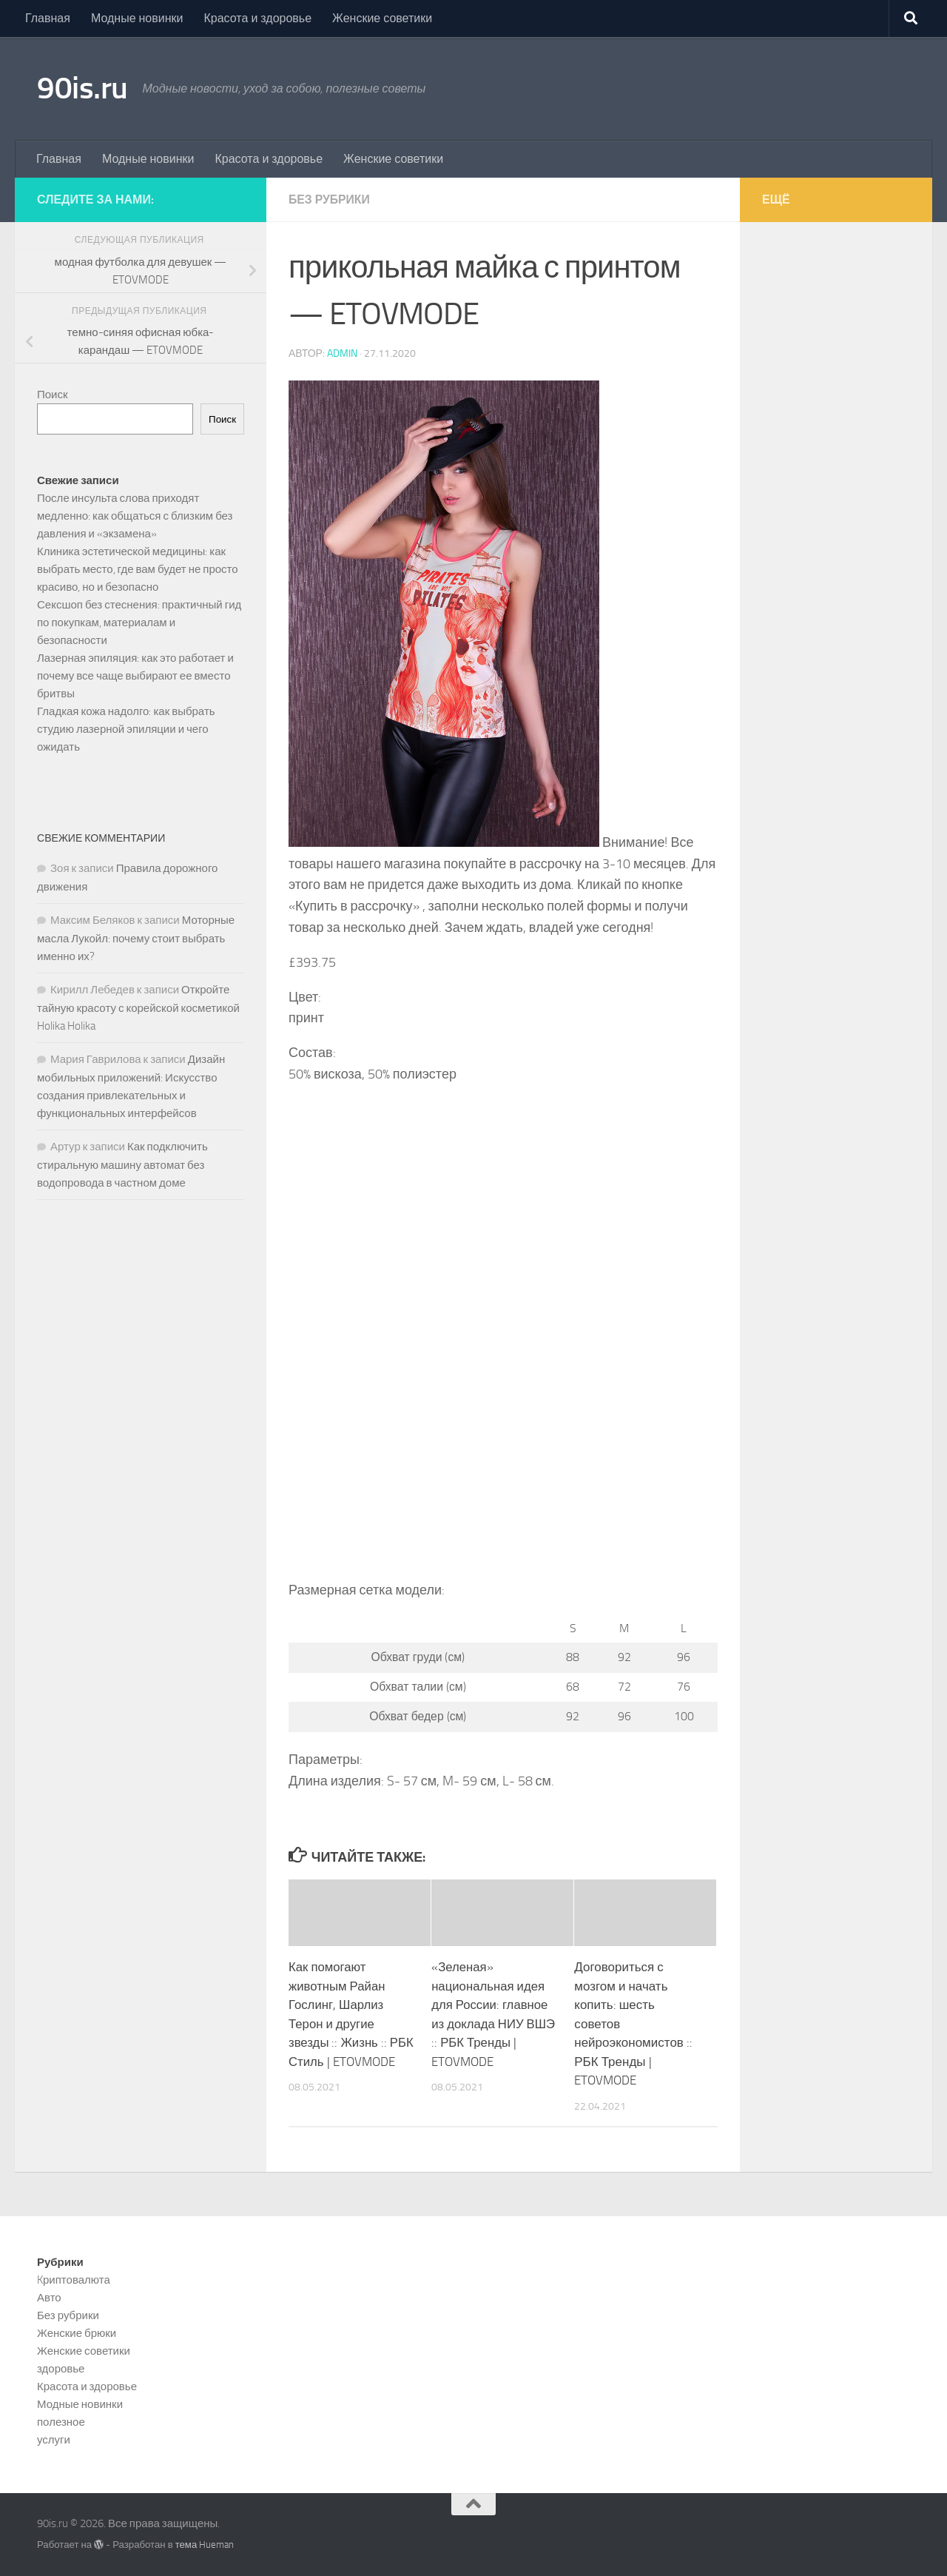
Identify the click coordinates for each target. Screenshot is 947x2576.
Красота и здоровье (257, 18)
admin (342, 353)
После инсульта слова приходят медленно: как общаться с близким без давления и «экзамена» (134, 516)
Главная (47, 18)
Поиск (52, 394)
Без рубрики (330, 199)
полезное (61, 2422)
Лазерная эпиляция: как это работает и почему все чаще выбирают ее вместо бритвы (135, 675)
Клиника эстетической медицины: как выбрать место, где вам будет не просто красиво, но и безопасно (137, 569)
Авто (49, 2297)
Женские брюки (76, 2333)
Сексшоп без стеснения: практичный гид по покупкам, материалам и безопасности (139, 622)
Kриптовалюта (73, 2280)
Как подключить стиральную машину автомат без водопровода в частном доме (122, 1165)
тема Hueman (205, 2544)
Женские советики (382, 18)
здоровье (60, 2368)
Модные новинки (137, 18)
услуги (53, 2439)
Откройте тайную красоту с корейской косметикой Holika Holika (138, 1008)
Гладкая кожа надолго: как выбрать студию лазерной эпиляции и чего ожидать (126, 729)
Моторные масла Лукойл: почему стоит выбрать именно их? (136, 938)
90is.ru (82, 88)
